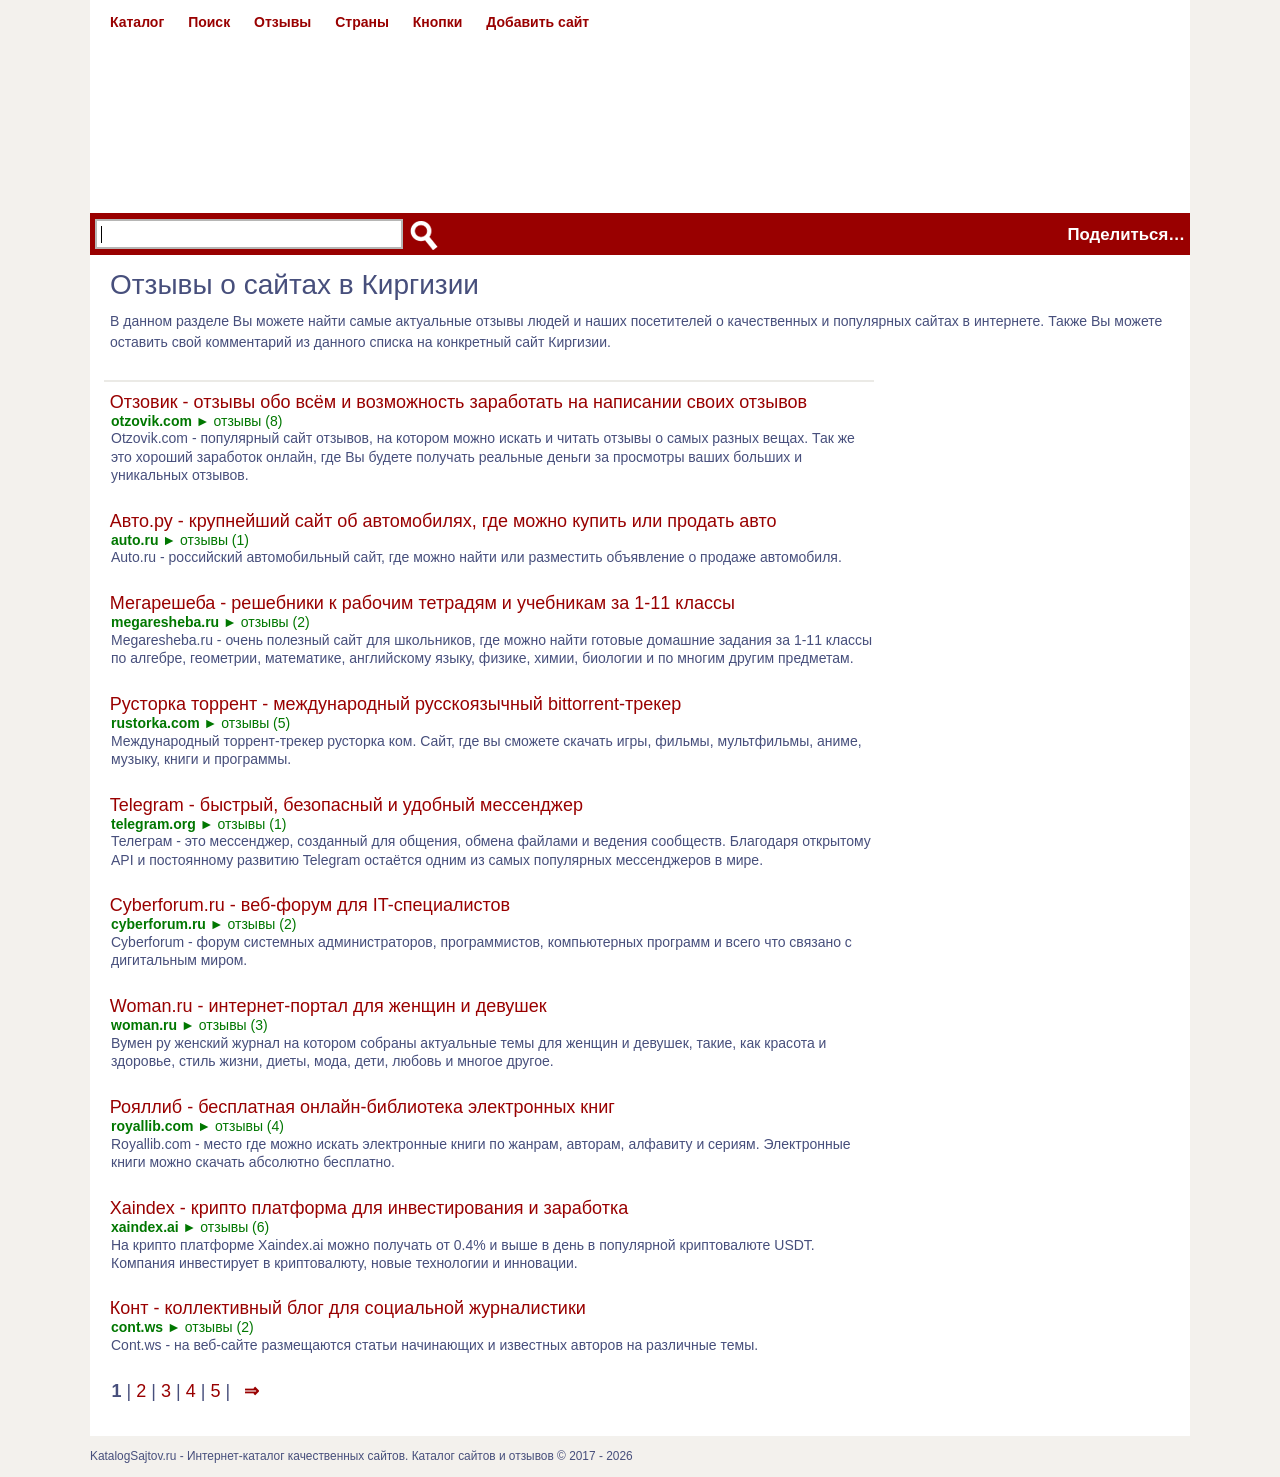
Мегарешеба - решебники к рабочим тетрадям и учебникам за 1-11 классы (422, 603)
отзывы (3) (233, 1025)
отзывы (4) (249, 1126)
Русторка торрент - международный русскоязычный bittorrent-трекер (396, 704)
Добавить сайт (537, 22)
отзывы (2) (275, 622)
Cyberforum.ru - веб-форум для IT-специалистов (310, 905)
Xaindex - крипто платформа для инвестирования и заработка (369, 1208)
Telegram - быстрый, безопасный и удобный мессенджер (346, 805)
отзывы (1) (214, 540)
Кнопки (438, 22)
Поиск (209, 22)
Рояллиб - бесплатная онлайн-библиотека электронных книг (362, 1107)
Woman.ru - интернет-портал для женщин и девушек (328, 1006)
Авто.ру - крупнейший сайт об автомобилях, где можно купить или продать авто (443, 521)
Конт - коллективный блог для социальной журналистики (348, 1308)
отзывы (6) (234, 1227)
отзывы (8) (248, 421)
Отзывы (282, 22)
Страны (362, 22)
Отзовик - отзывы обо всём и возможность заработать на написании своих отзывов (458, 402)
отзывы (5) (255, 723)
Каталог (137, 22)
